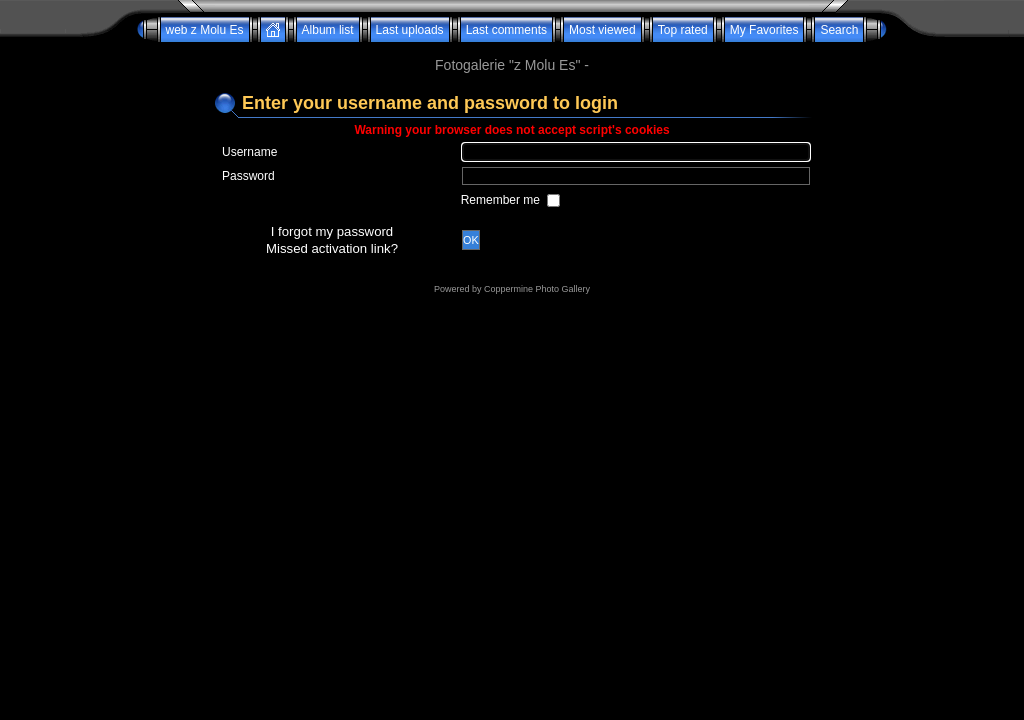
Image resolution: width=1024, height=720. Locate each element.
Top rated (683, 30)
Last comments (506, 30)
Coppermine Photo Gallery (537, 289)
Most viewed (602, 30)
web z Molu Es (205, 30)
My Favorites (764, 30)
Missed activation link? (332, 248)
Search (839, 30)
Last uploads (410, 30)
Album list (328, 30)
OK (471, 240)
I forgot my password (332, 231)
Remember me (502, 200)
